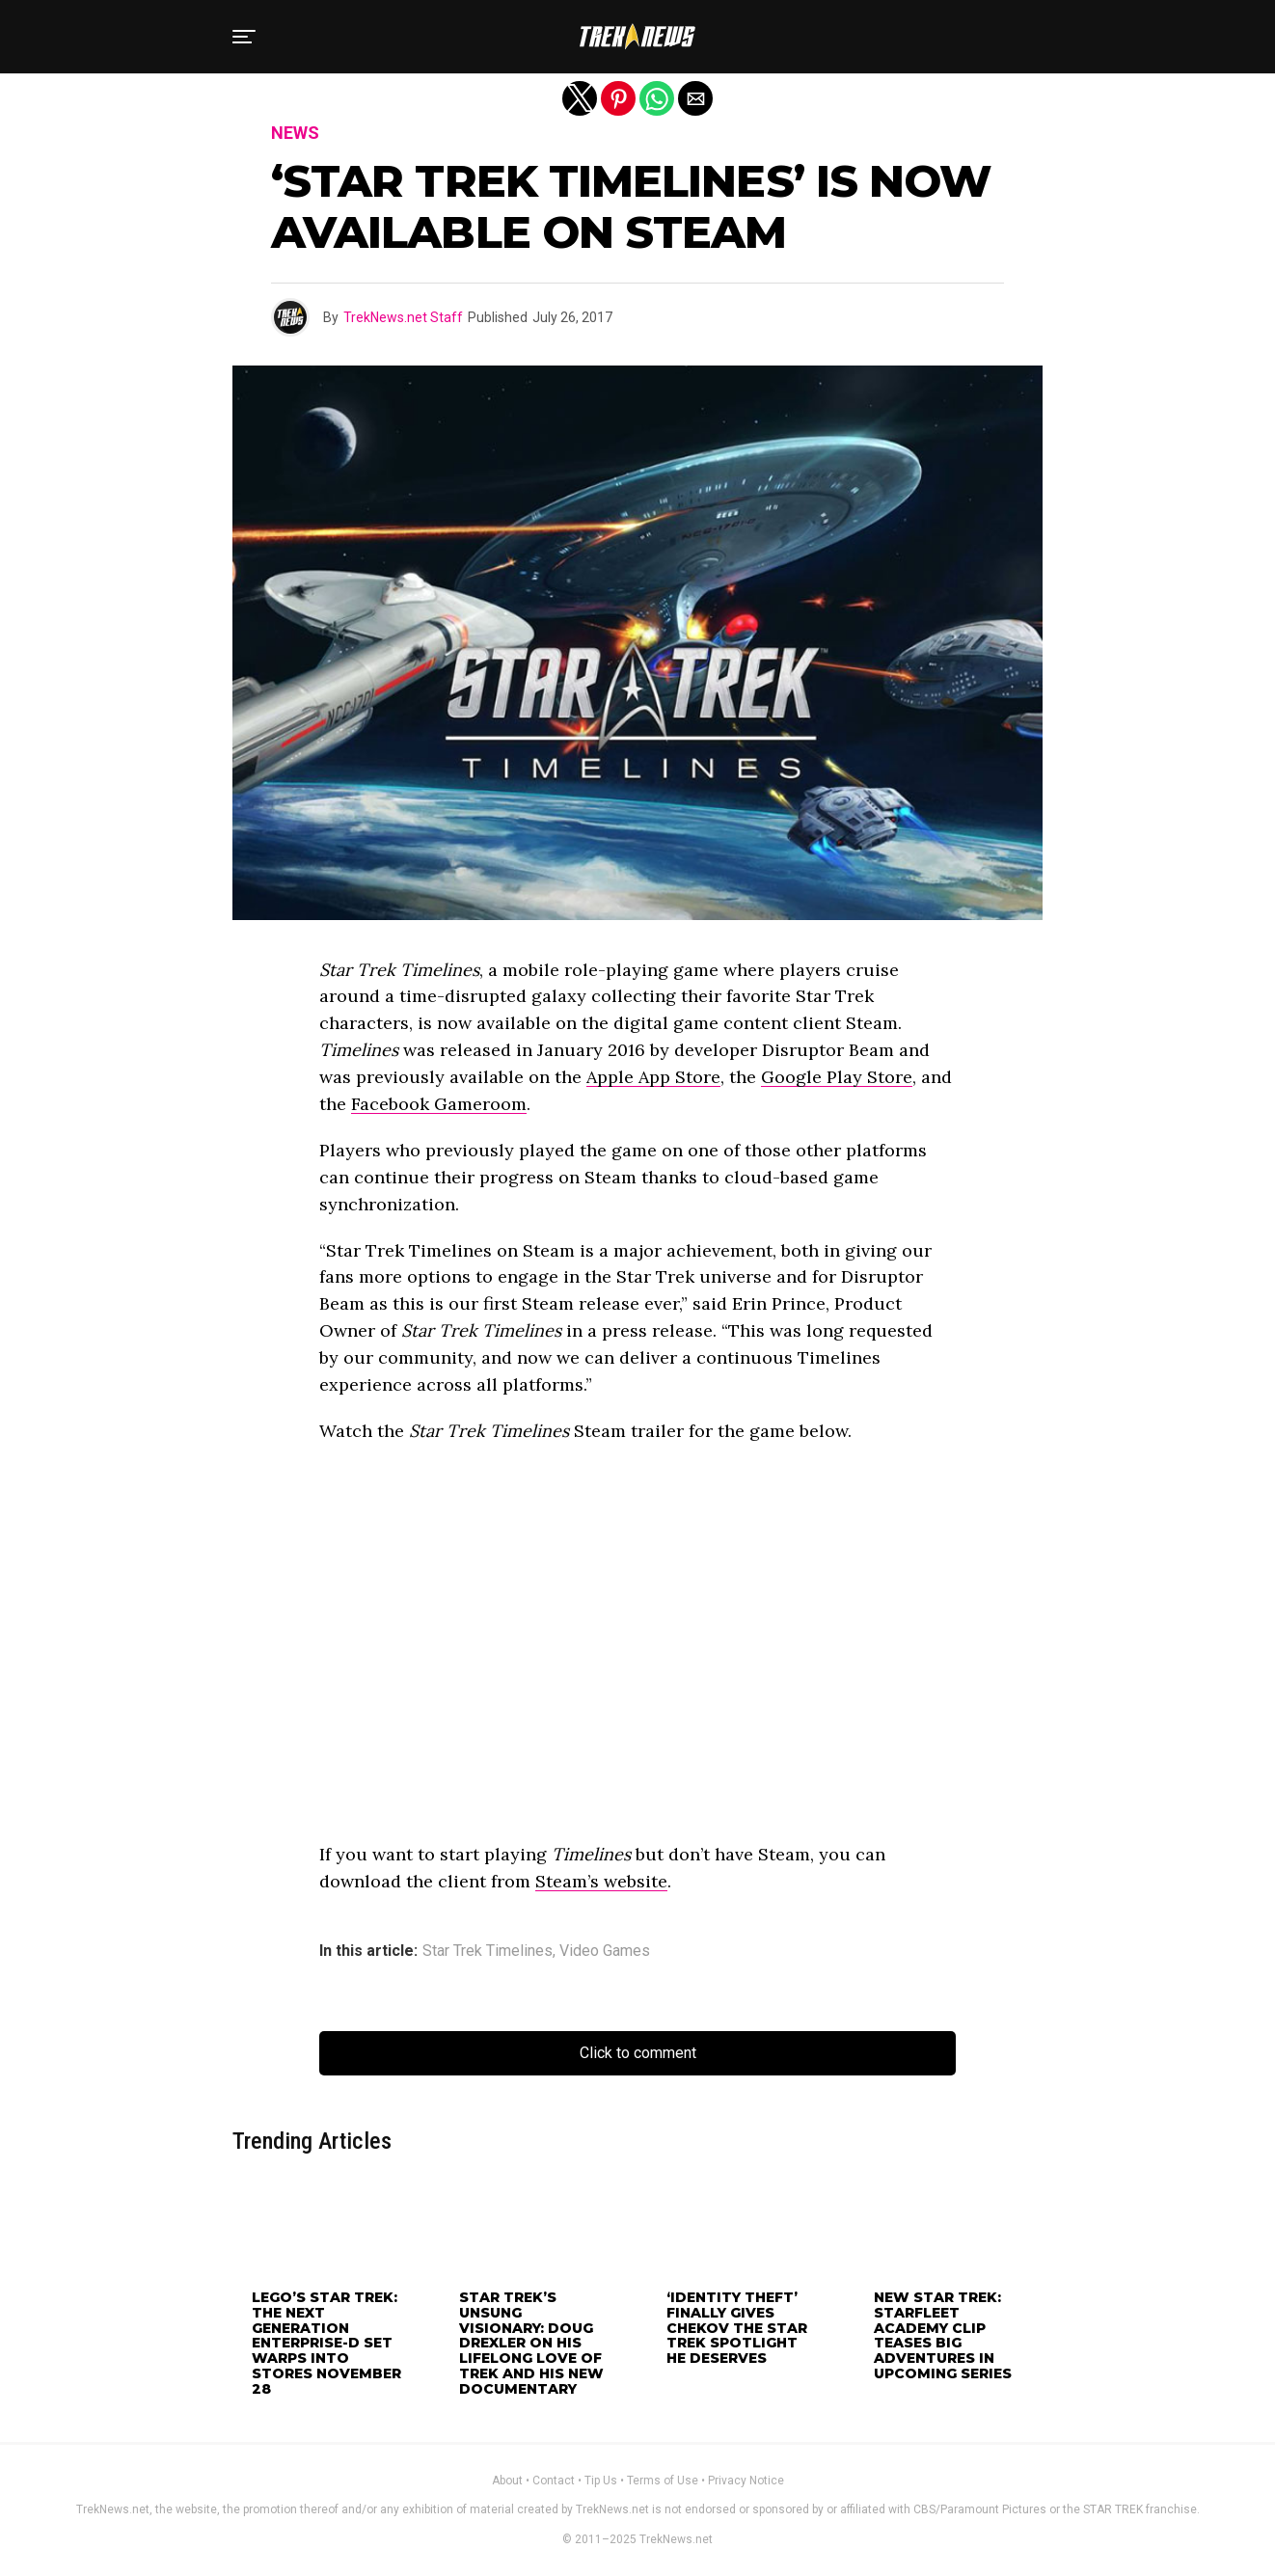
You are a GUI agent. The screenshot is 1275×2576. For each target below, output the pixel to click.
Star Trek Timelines (487, 1951)
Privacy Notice (746, 2480)
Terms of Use (662, 2480)
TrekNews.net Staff (403, 317)
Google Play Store (836, 1077)
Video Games (604, 1951)
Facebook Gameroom (439, 1104)
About (507, 2480)
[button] (244, 36)
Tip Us (600, 2480)
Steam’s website (601, 1881)
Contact (553, 2480)
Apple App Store (653, 1077)
